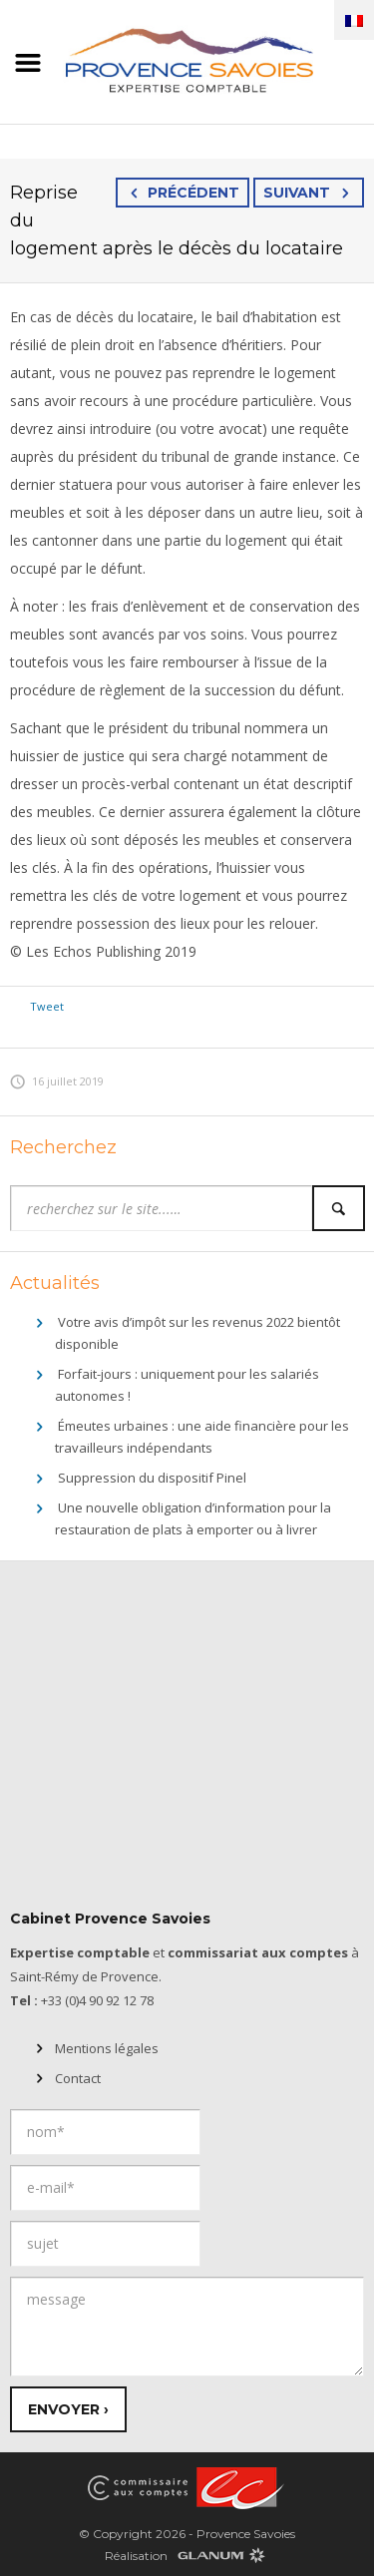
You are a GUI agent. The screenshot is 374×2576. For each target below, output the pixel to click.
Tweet (47, 1006)
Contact (78, 2078)
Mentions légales (107, 2048)
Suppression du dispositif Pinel (152, 1478)
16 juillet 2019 (57, 1080)
